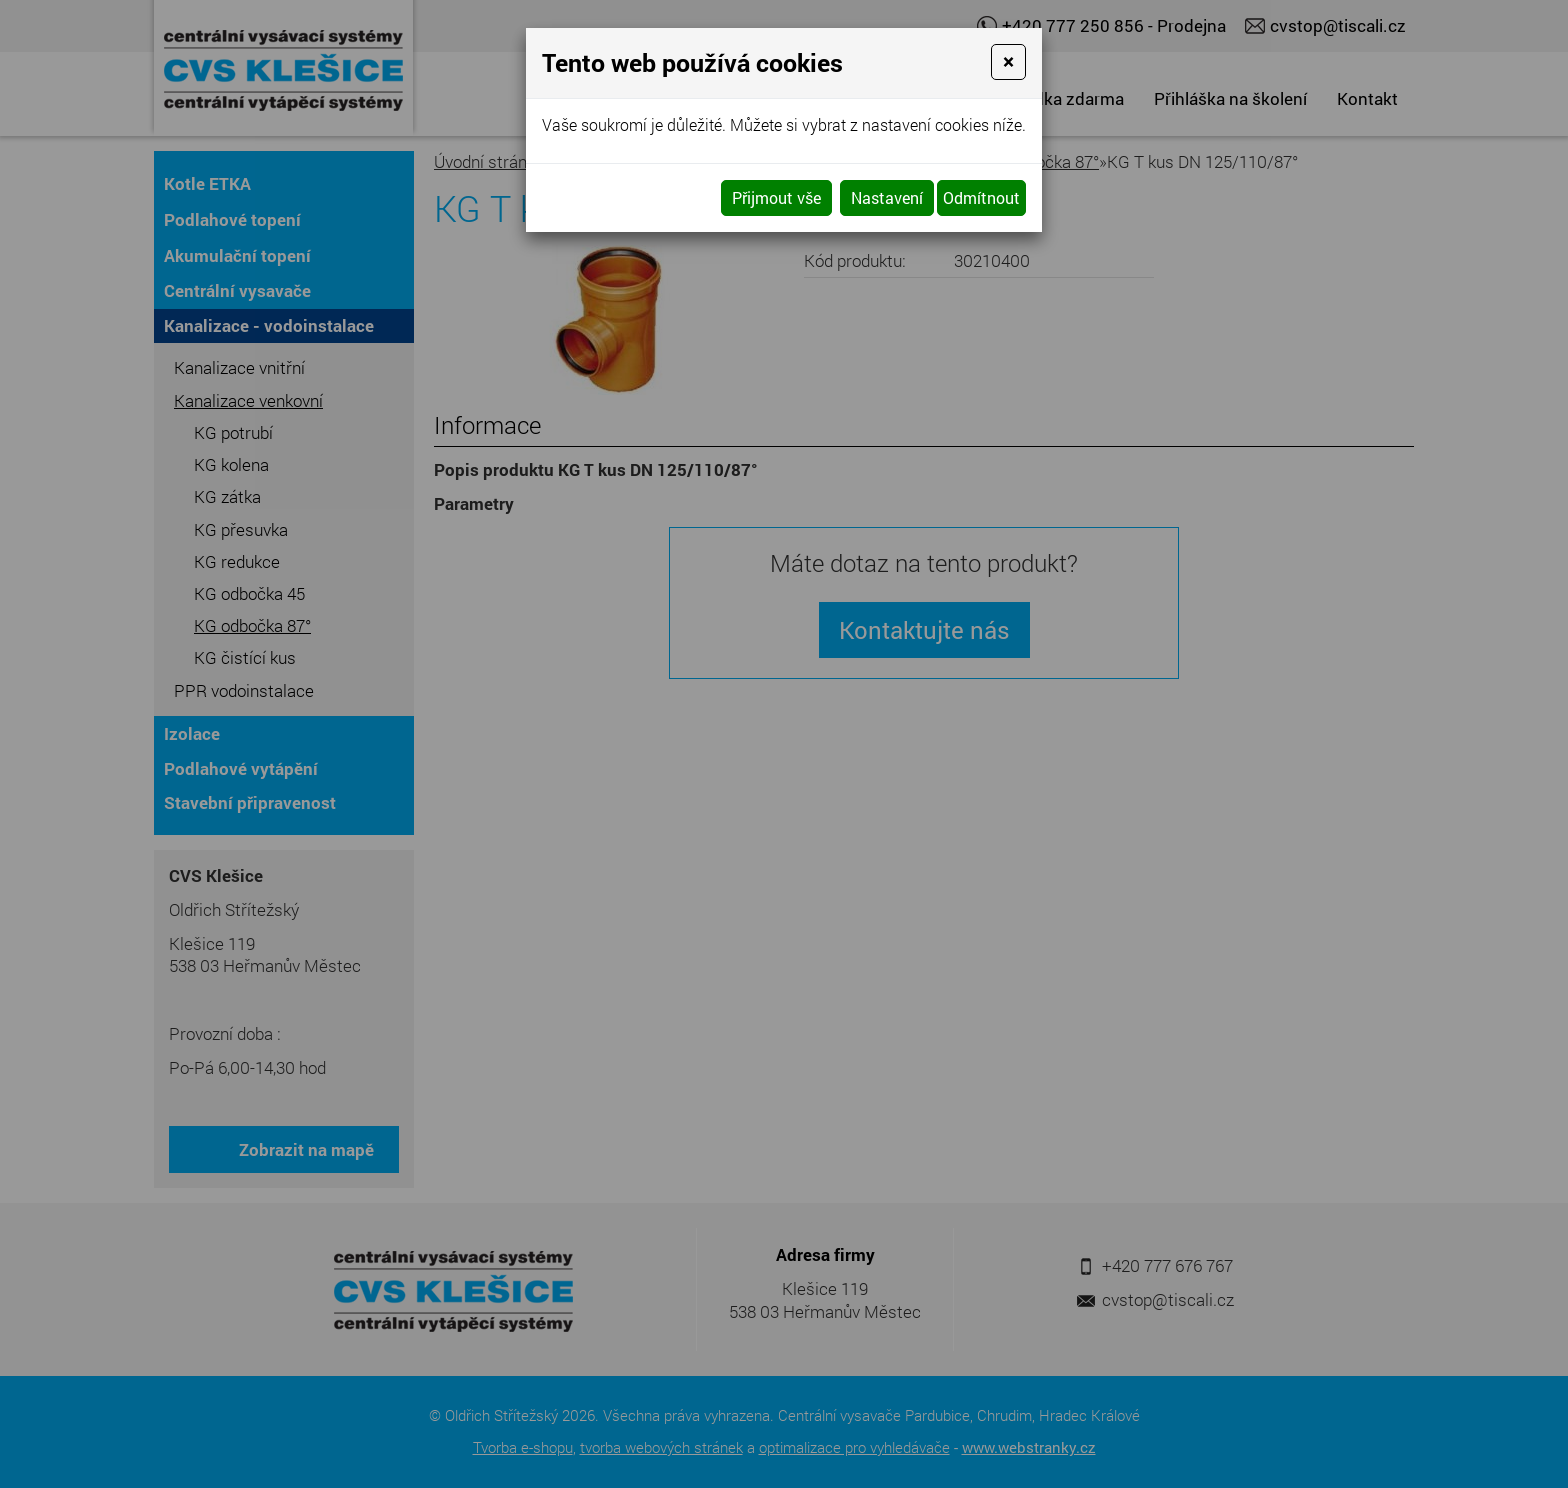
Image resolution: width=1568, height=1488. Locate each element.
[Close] (1008, 62)
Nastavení (887, 197)
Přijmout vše (776, 197)
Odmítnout (981, 197)
